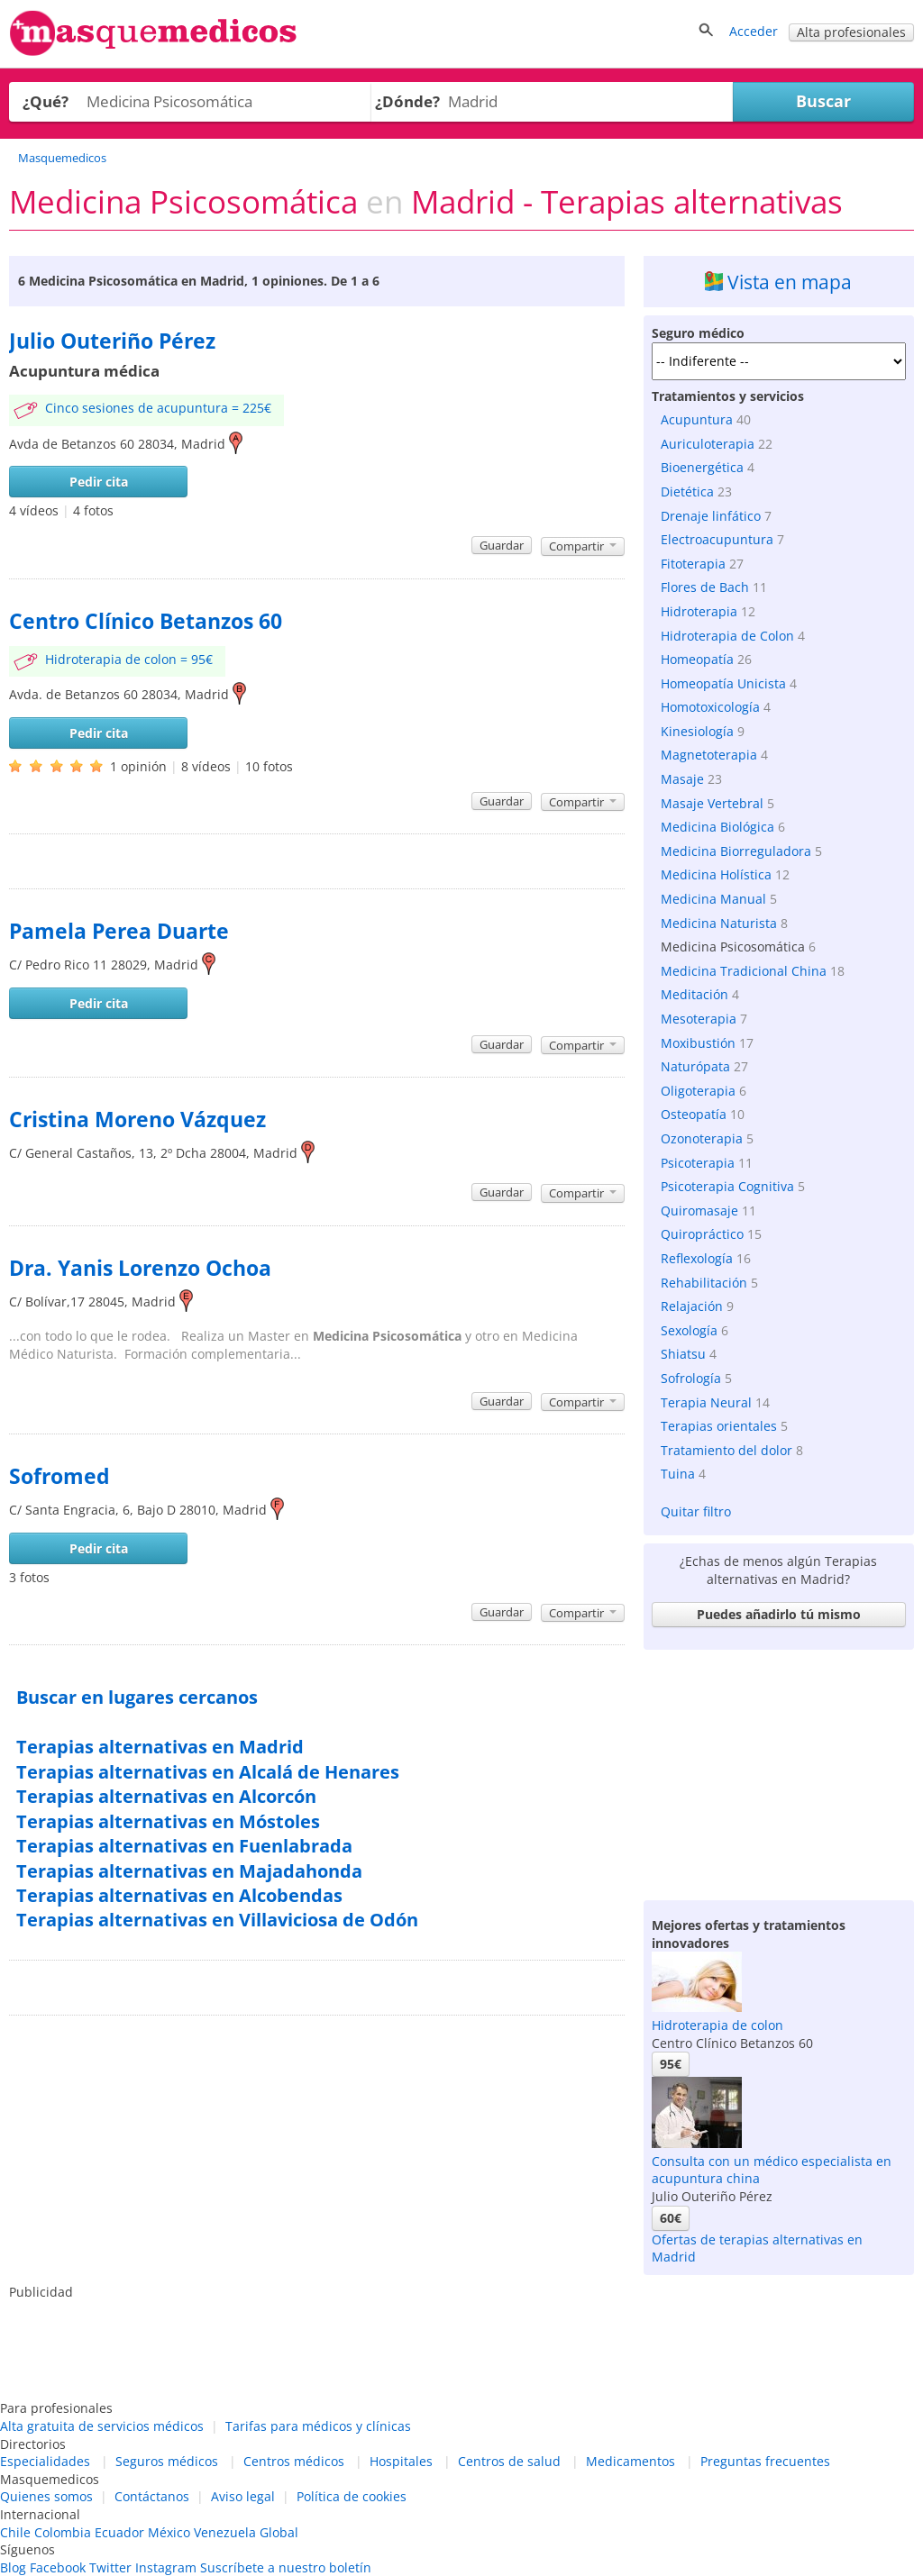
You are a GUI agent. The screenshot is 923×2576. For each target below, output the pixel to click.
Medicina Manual (713, 898)
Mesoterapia (698, 1018)
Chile (15, 2532)
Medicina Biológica (717, 826)
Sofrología (691, 1378)
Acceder (753, 31)
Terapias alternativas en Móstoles (168, 1821)
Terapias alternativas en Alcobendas (179, 1895)
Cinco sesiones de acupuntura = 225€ (158, 407)
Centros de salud (509, 2461)
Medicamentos (630, 2461)
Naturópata (695, 1066)
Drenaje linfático (711, 515)
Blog (13, 2567)
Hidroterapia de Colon (727, 635)
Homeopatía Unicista (723, 683)
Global (279, 2532)
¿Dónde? (407, 101)
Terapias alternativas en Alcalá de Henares (207, 1772)
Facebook (58, 2567)
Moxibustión (698, 1042)
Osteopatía (694, 1114)
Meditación (694, 994)
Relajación (692, 1306)
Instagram (165, 2567)
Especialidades (45, 2461)
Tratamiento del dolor (726, 1450)
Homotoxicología (710, 706)
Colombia (62, 2532)
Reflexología (697, 1258)
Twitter (110, 2567)
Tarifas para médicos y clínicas (318, 2426)
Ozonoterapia (702, 1138)
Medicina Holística (716, 874)
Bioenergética (702, 467)
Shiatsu (683, 1353)
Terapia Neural (706, 1402)
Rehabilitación (704, 1282)
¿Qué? (46, 101)
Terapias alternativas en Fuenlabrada (184, 1846)
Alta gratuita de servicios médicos (102, 2426)
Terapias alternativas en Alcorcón (166, 1796)
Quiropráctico (702, 1233)
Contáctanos (151, 2496)
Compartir (583, 546)
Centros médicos (293, 2461)
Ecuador (119, 2532)
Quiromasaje (699, 1210)
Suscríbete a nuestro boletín (285, 2567)
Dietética (687, 491)
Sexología (689, 1330)
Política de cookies (352, 2496)
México (169, 2532)
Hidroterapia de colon (717, 2025)
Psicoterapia (698, 1162)
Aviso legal (243, 2496)
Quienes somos (46, 2496)
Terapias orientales (719, 1425)
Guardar (502, 545)
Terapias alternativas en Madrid (160, 1746)
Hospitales (401, 2461)
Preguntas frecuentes (765, 2461)
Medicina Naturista (719, 923)
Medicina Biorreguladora (736, 851)
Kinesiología (697, 731)
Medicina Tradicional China (744, 970)
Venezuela (225, 2532)
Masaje (682, 778)
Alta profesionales (851, 32)
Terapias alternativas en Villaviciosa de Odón (217, 1919)
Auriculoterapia (707, 443)
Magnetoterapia (709, 754)
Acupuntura (697, 419)
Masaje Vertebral (712, 803)
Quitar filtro (696, 1511)
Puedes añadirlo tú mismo (779, 1614)
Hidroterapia (699, 611)
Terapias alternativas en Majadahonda (189, 1871)
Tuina (678, 1473)
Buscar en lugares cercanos (137, 1697)
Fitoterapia (693, 563)
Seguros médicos (166, 2461)
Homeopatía (697, 659)
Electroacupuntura (717, 539)
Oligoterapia (698, 1090)
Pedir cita (98, 481)
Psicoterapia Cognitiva (727, 1186)
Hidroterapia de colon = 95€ (129, 659)
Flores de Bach (705, 587)
